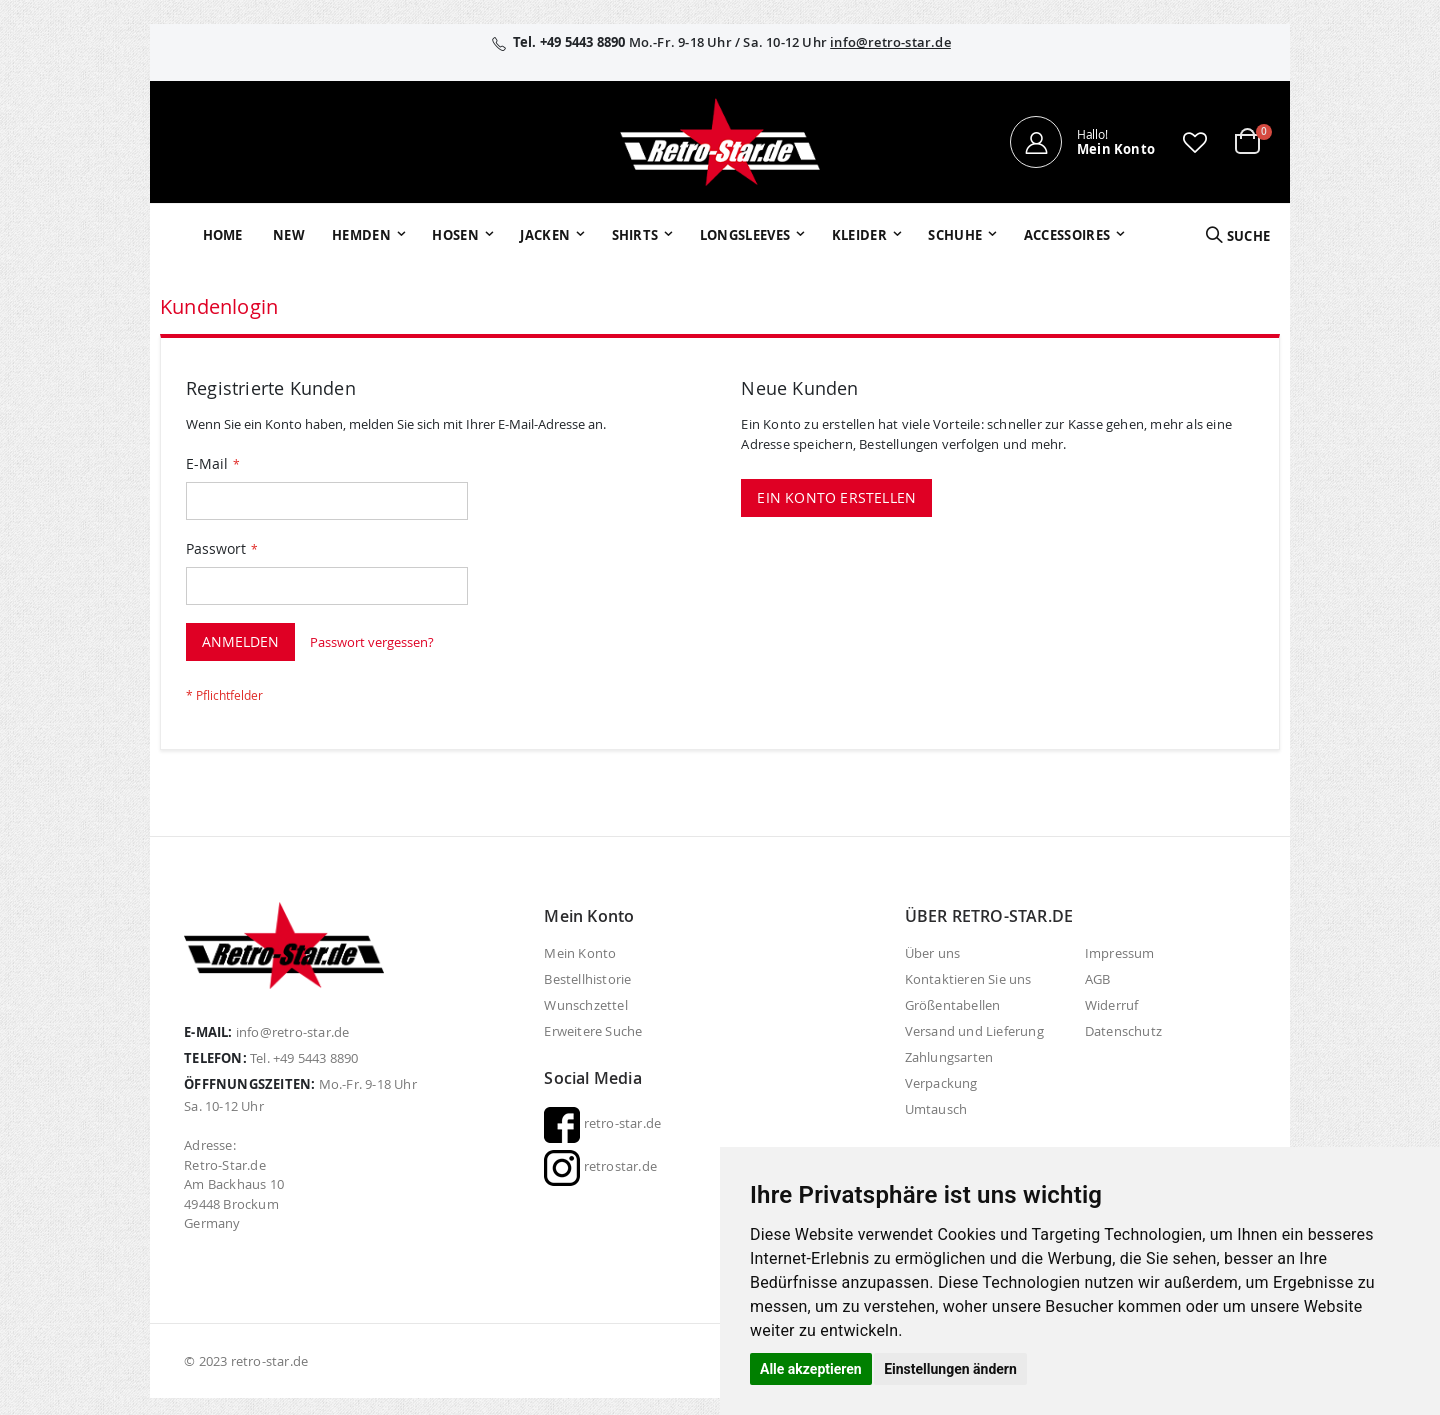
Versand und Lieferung (974, 1031)
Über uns (933, 953)
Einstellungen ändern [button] (950, 1369)
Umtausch (936, 1109)
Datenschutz (1123, 1031)
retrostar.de (600, 1166)
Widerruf (1112, 1005)
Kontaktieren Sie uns (968, 979)
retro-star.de (602, 1123)
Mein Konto (580, 953)
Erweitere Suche (593, 1031)
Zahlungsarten (949, 1057)
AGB (1098, 979)
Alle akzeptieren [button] (811, 1369)
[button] (1195, 142)
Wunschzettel (585, 1005)
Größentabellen (953, 1005)
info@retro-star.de (890, 42)
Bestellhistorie (587, 979)
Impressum (1120, 953)
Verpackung (941, 1083)
